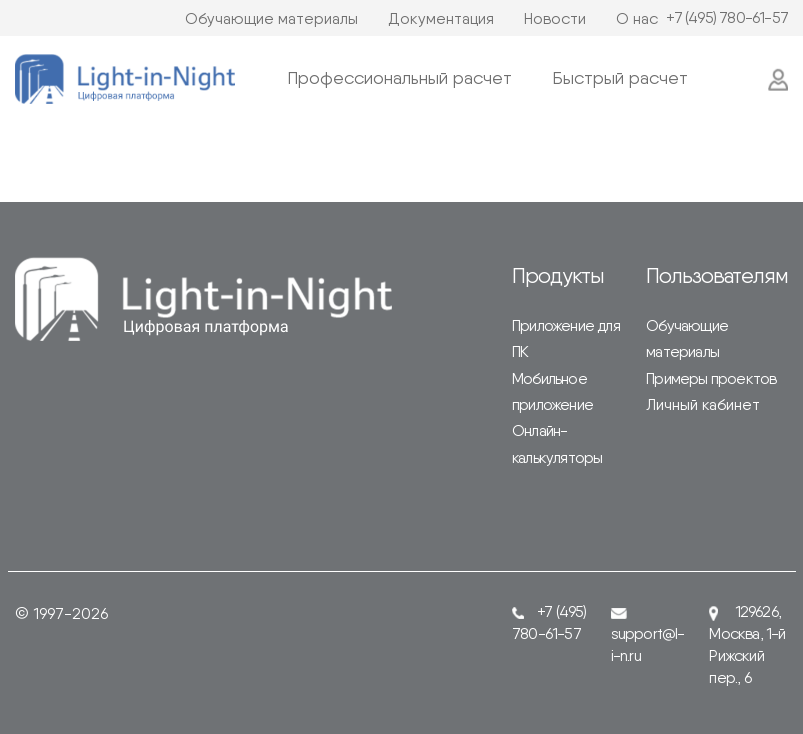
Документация (441, 18)
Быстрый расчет (620, 77)
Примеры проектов (711, 378)
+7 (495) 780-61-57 (727, 18)
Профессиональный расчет (399, 77)
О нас (637, 18)
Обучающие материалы (271, 18)
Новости (555, 18)
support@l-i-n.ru (648, 637)
